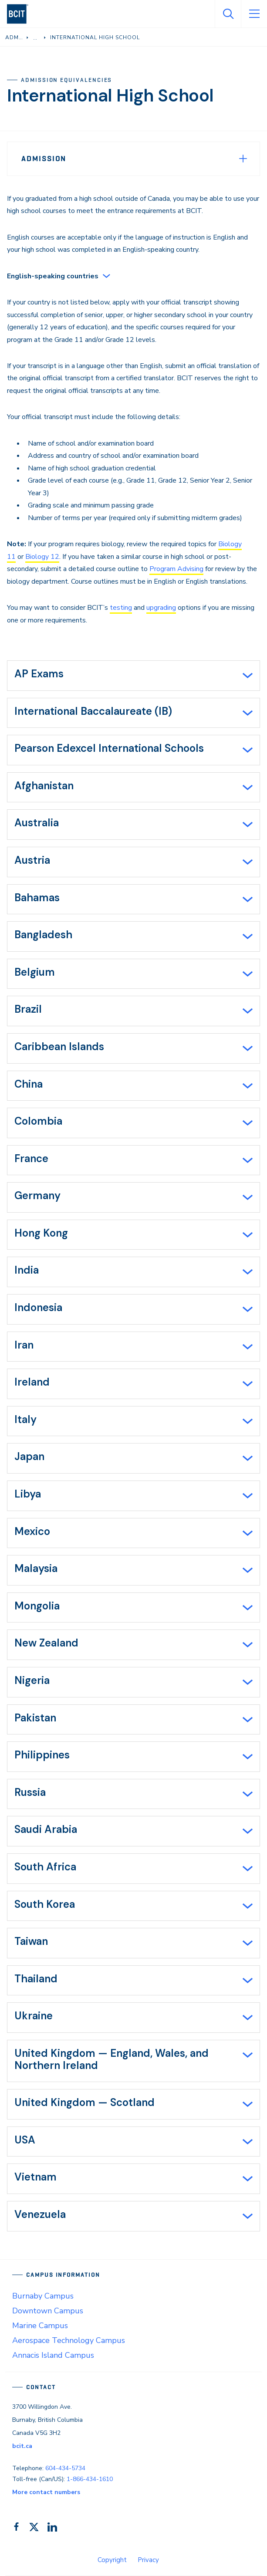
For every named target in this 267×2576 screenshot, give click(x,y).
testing (121, 607)
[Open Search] (228, 14)
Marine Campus (40, 2325)
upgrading (161, 607)
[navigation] (21, 14)
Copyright (112, 2560)
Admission (43, 158)
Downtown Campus (47, 2311)
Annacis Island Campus (53, 2355)
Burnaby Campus (43, 2296)
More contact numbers (46, 2492)
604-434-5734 (65, 2468)
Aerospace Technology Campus (68, 2340)
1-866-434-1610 (90, 2479)
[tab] (133, 675)
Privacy (148, 2560)
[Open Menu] (254, 14)
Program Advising (176, 569)
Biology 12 (42, 556)
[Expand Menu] (243, 158)
